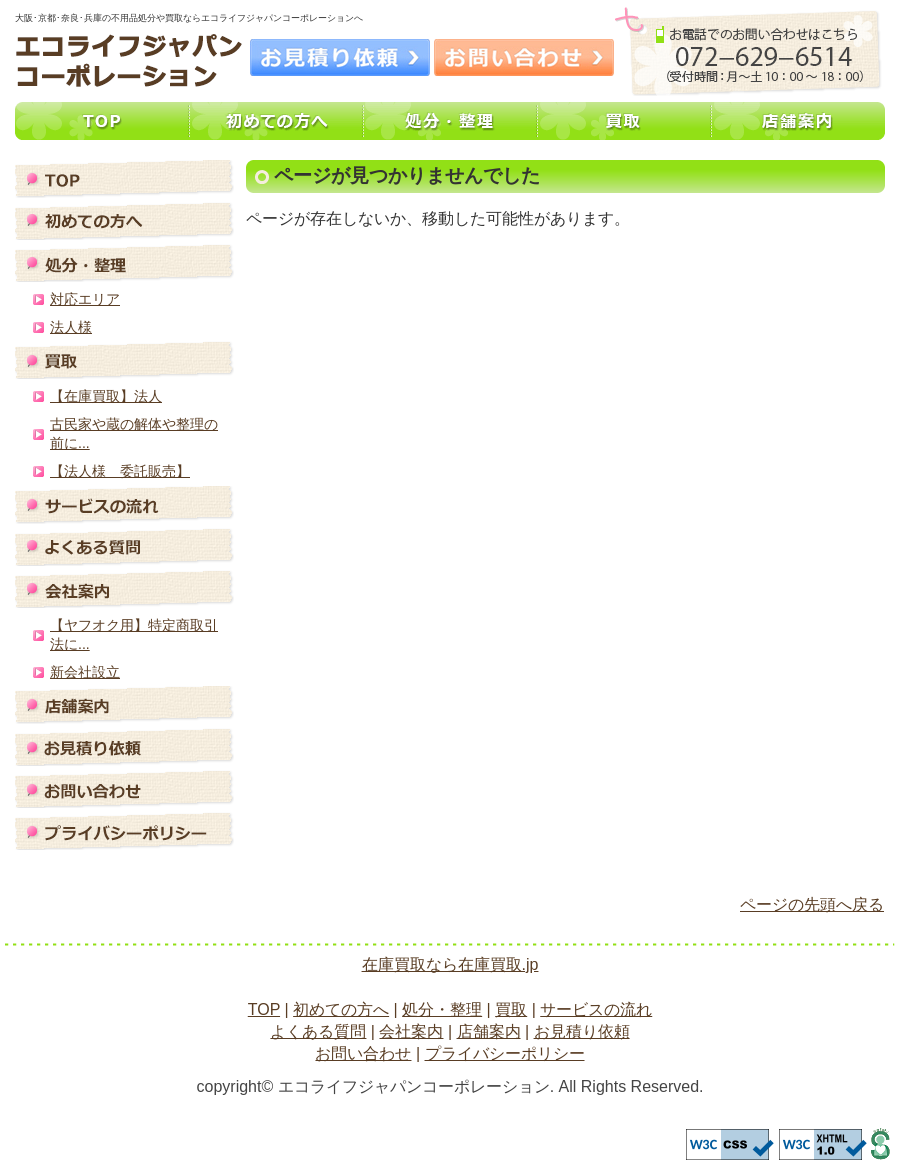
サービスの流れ (124, 505)
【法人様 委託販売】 (120, 471)
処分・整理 (450, 121)
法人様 (71, 327)
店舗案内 (798, 121)
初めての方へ (276, 121)
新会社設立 (85, 672)
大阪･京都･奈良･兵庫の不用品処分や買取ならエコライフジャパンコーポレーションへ (129, 60)
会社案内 (124, 589)
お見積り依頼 (340, 57)
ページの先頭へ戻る (812, 904)
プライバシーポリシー (124, 831)
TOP (102, 121)
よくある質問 (124, 547)
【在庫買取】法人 (106, 396)
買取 (624, 121)
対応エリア (85, 299)
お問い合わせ (524, 57)
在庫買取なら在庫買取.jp (450, 964)
